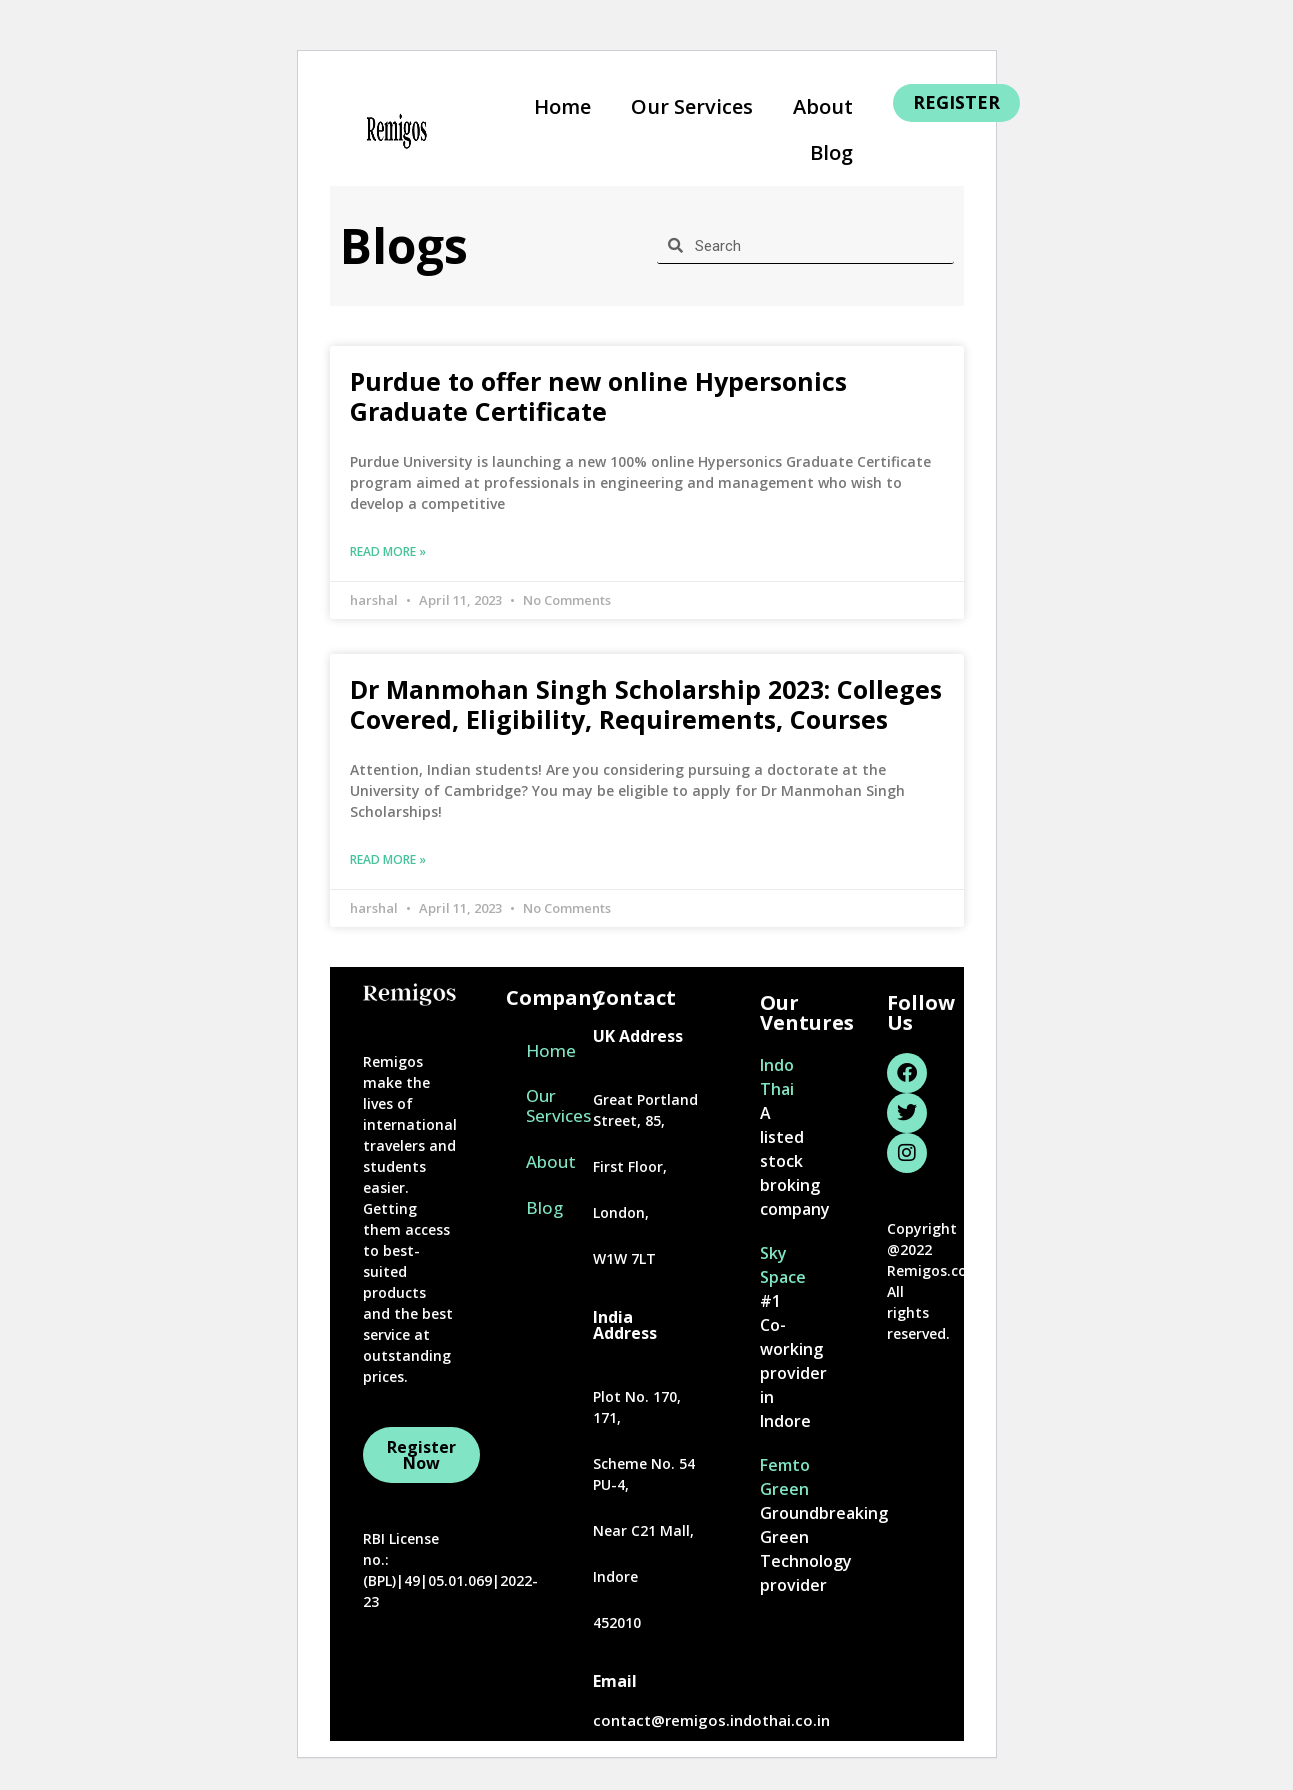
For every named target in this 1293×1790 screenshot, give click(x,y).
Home (562, 106)
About (823, 106)
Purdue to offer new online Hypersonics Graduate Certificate (598, 396)
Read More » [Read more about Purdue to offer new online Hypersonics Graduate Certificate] (388, 551)
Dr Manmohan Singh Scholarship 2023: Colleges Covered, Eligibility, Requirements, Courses (646, 704)
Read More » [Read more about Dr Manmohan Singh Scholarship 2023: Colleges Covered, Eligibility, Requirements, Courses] (388, 859)
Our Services (692, 106)
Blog (831, 152)
